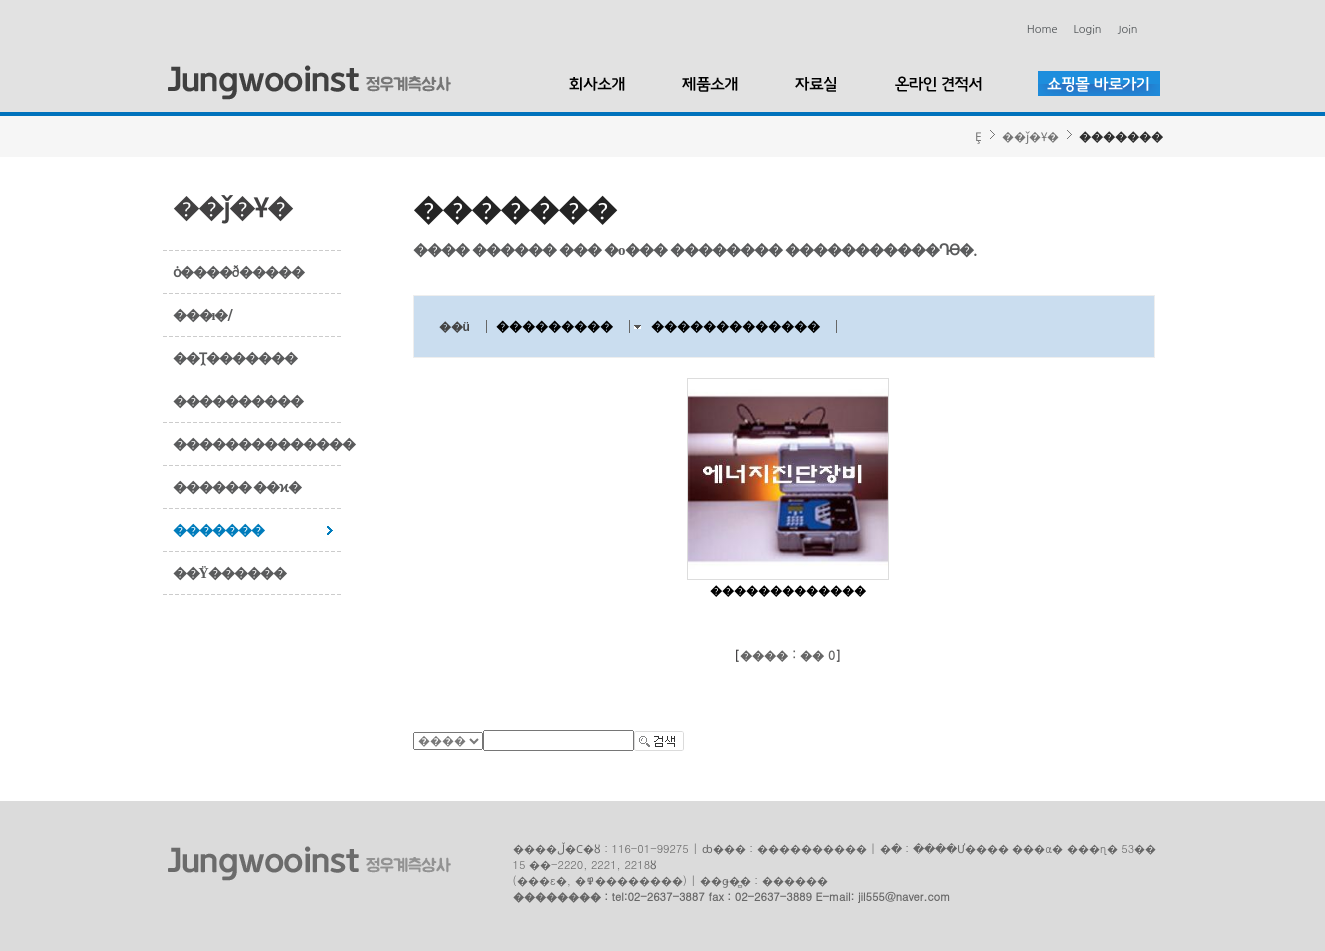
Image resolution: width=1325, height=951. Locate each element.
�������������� (258, 444)
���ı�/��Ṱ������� (235, 336)
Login (1088, 29)
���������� (238, 401)
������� (218, 530)
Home (1042, 29)
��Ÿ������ (229, 573)
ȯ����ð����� (238, 272)
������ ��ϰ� (237, 487)
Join (1128, 29)
